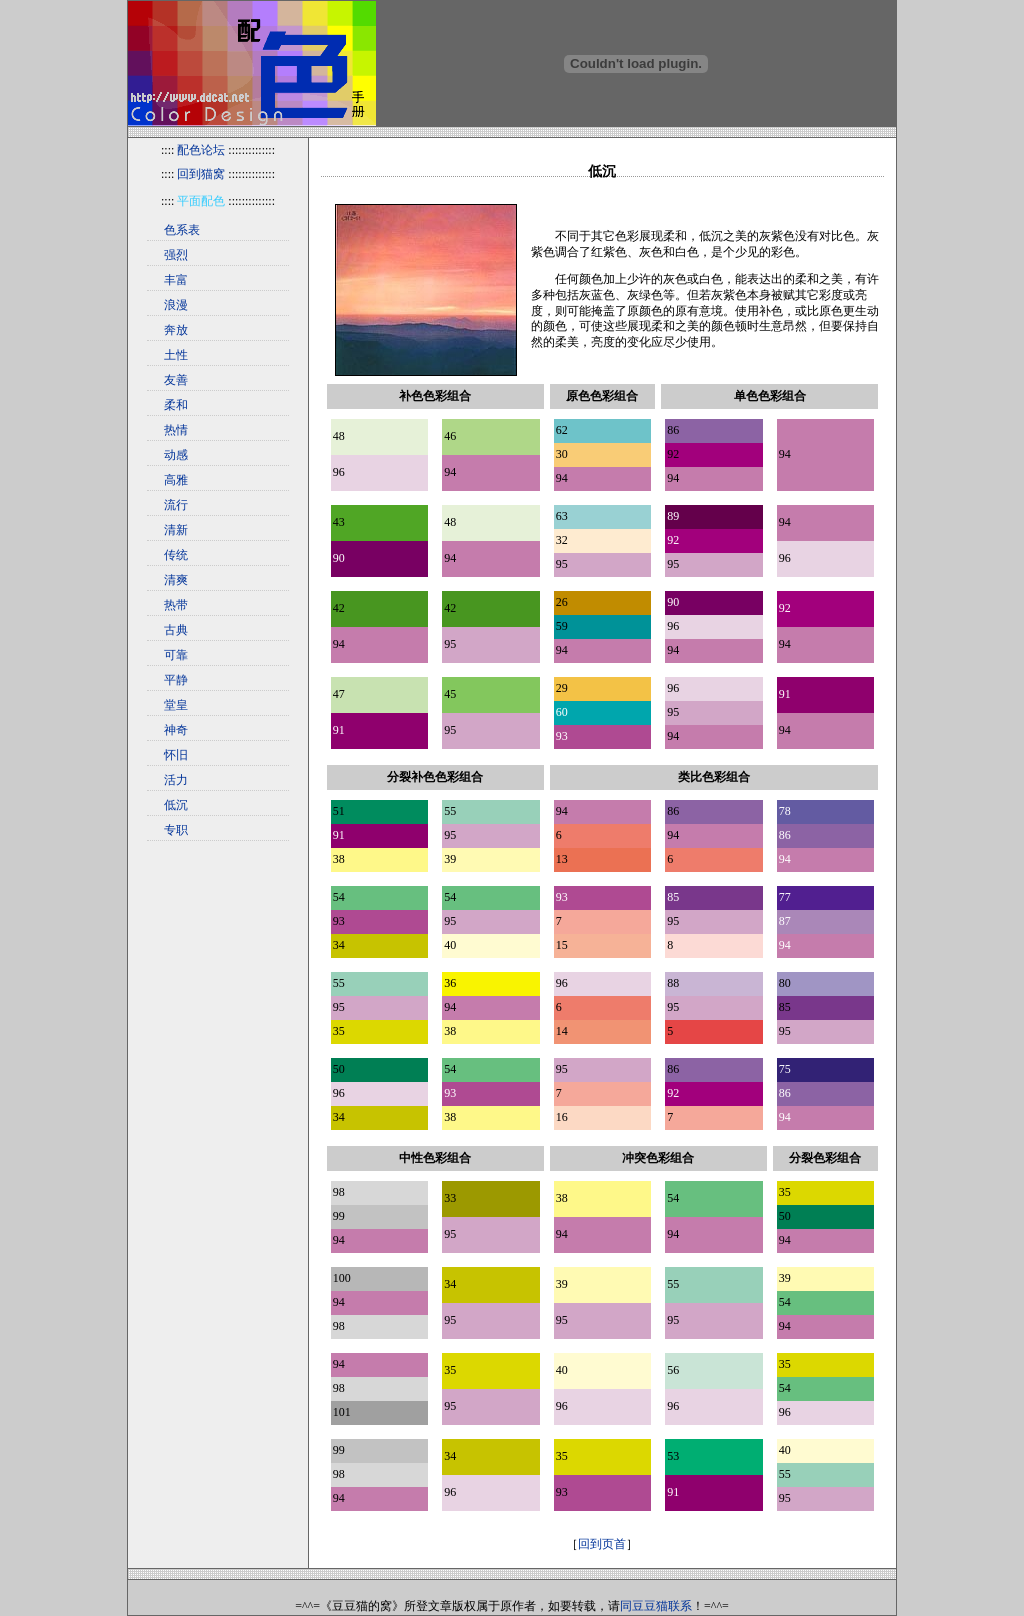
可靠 (176, 655)
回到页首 (602, 1544)
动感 (176, 455)
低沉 (176, 805)
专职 (176, 830)
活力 (176, 780)
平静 (176, 680)
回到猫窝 (201, 174)
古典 (176, 630)
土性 (176, 355)
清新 (176, 530)
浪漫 (176, 305)
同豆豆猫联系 (656, 1606)
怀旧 (176, 755)
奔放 (176, 330)
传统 (176, 555)
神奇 (176, 730)
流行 (176, 505)
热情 (176, 430)
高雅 (176, 480)
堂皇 (176, 705)
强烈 (176, 255)
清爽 (176, 580)
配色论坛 (201, 150)
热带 (176, 605)
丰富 (176, 280)
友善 (176, 380)
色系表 (182, 230)
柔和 (176, 405)
